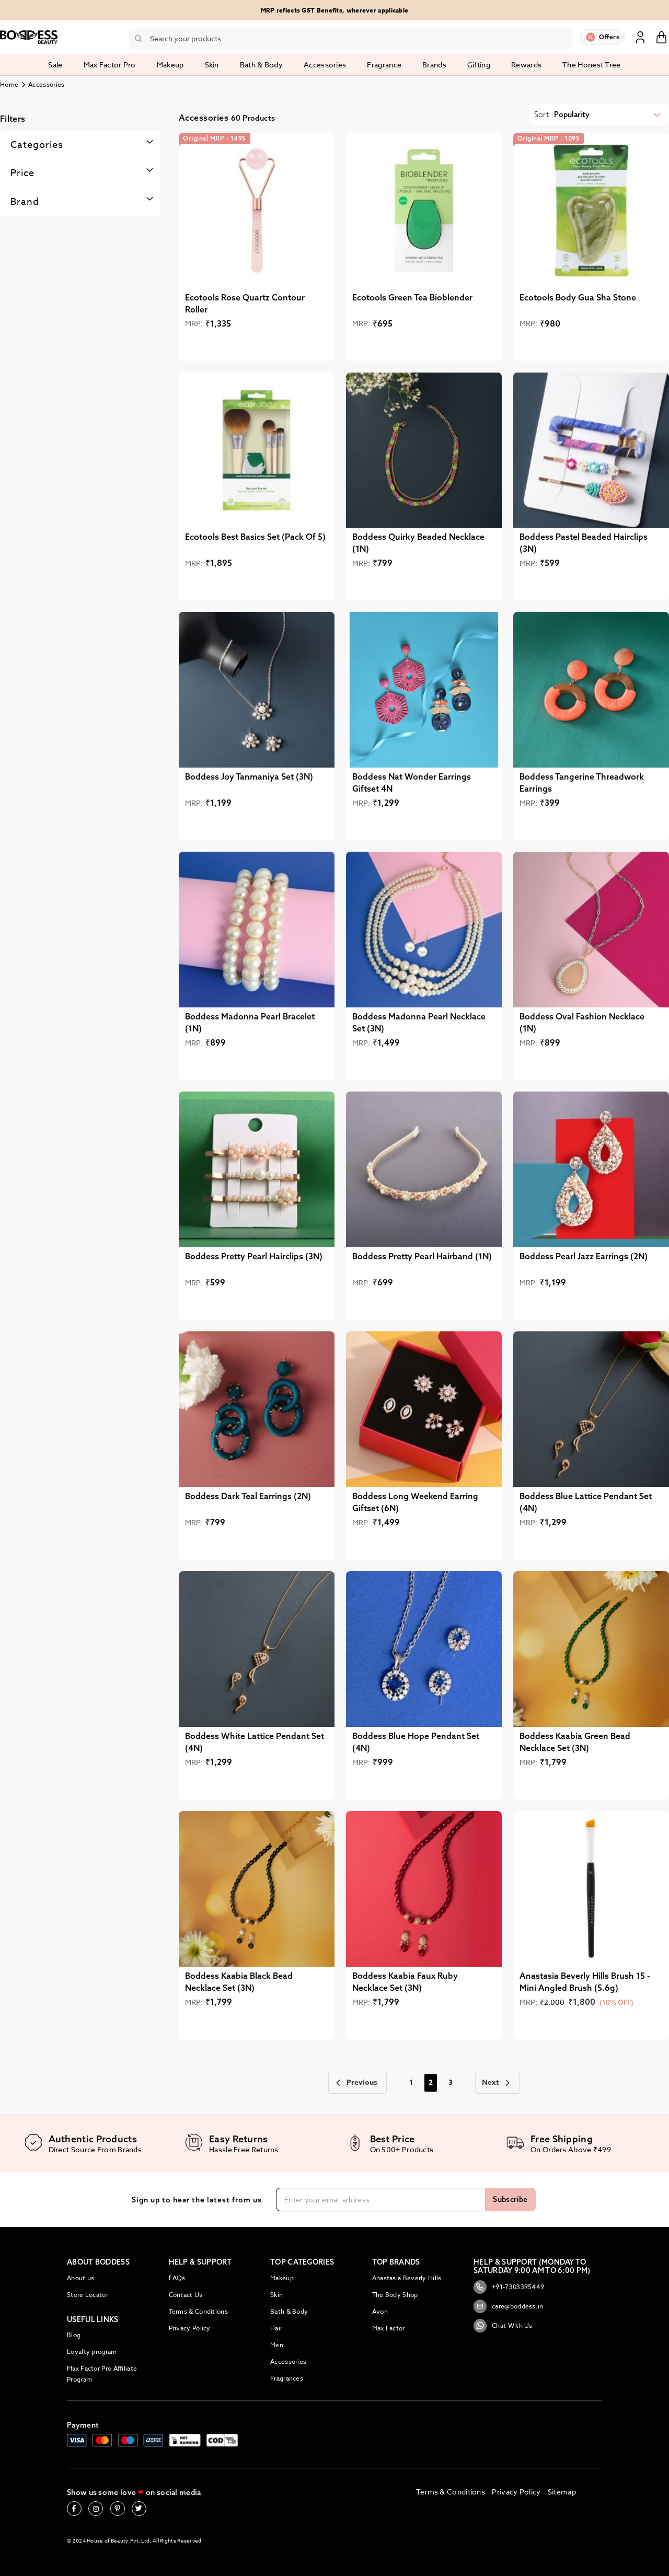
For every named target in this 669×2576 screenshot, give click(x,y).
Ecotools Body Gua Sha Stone (578, 297)
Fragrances (286, 2378)
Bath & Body (289, 2311)
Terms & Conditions (198, 2311)
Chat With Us (503, 2326)
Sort (541, 114)
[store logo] (28, 37)
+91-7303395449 (509, 2287)
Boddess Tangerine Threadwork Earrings (582, 782)
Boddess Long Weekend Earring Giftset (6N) (415, 1502)
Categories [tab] (36, 145)
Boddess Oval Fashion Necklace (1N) (582, 1022)
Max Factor (388, 2328)
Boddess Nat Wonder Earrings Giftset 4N (411, 782)
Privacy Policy (190, 2328)
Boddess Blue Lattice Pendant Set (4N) (586, 1502)
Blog (73, 2334)
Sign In (640, 36)
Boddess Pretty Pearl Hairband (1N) (422, 1256)
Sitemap (562, 2492)
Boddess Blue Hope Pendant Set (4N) (415, 1742)
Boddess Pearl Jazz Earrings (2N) (584, 1256)
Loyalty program (92, 2351)
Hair (276, 2328)
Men (276, 2344)
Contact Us (186, 2294)
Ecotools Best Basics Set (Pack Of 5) (255, 536)
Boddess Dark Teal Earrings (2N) (248, 1496)
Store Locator (87, 2294)
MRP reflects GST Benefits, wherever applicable (335, 10)
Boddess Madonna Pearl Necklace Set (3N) (419, 1022)
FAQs (177, 2277)
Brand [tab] (24, 202)
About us (80, 2277)
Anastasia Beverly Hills (407, 2277)
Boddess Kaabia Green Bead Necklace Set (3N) (575, 1742)
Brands (434, 64)
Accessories (288, 2361)
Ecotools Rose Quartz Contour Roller (245, 303)
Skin (276, 2294)
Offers (609, 37)
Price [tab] (22, 173)
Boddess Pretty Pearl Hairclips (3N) (253, 1256)
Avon (380, 2311)
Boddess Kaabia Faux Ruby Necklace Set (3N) (405, 1981)
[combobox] (350, 38)
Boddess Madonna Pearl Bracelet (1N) (250, 1022)
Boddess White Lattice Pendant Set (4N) (254, 1742)
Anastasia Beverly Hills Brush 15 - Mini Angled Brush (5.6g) (585, 1981)
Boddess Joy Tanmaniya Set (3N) (249, 776)
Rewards (526, 64)
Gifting (478, 64)
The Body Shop (395, 2294)
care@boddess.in (509, 2306)
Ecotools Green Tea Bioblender (412, 297)
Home (9, 84)
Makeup (282, 2277)
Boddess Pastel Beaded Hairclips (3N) (584, 542)
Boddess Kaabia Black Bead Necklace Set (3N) (239, 1981)
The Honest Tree (591, 64)
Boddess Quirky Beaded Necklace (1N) (418, 542)
